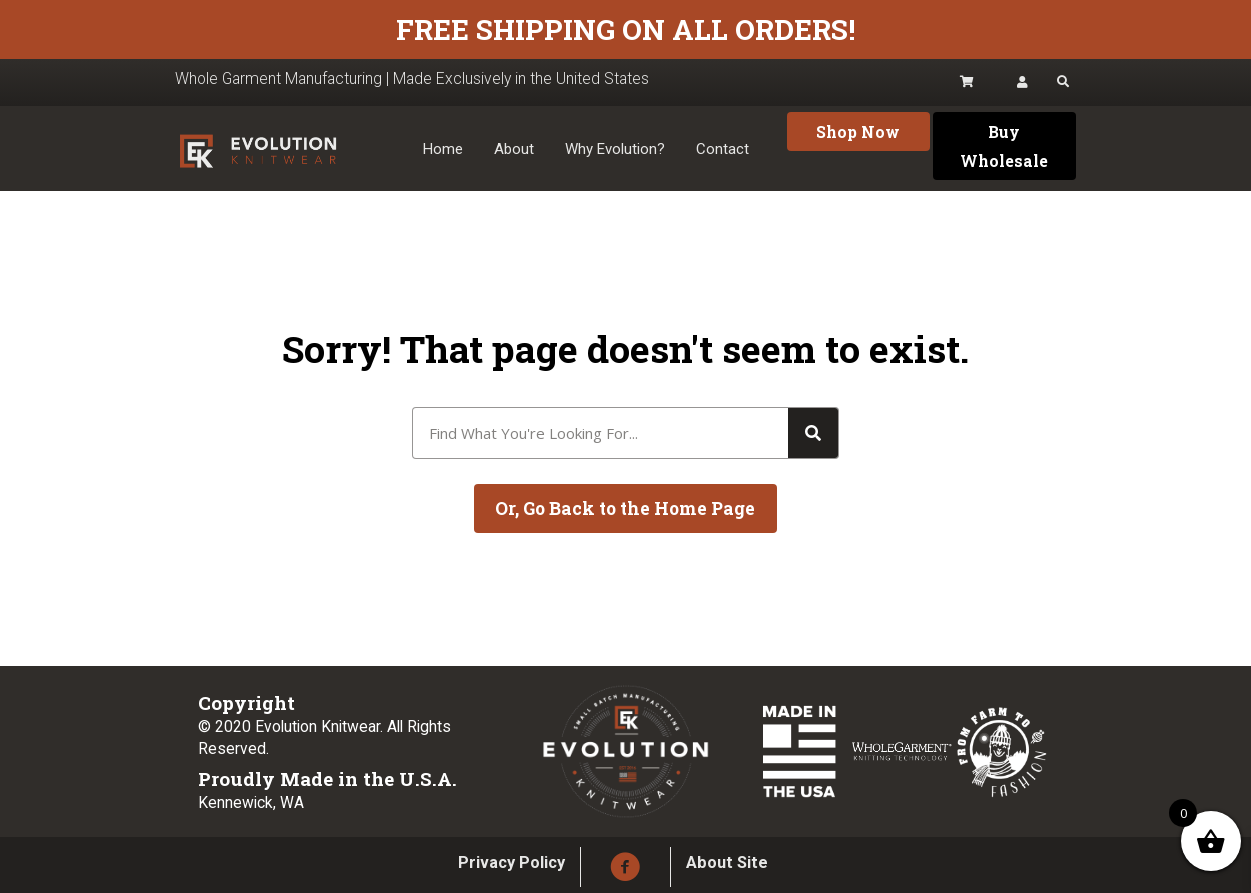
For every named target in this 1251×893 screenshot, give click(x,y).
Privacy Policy (511, 862)
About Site (727, 862)
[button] (858, 131)
